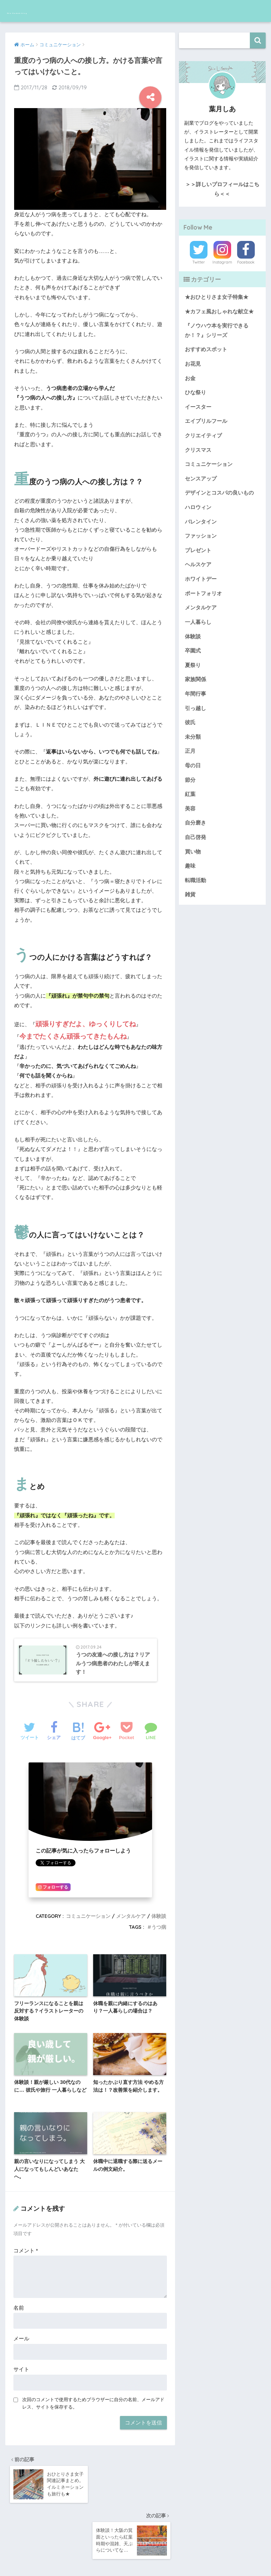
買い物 (192, 845)
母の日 (192, 760)
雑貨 (190, 887)
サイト (21, 2362)
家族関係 (195, 675)
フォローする (53, 1882)
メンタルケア (131, 1910)
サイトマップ (181, 2556)
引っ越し (195, 703)
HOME (136, 2541)
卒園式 (192, 646)
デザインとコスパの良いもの (217, 490)
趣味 (190, 859)
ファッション (200, 533)
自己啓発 (195, 831)
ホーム (82, 2556)
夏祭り (192, 660)
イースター (197, 405)
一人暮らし (197, 618)
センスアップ (200, 476)
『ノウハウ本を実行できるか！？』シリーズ (214, 329)
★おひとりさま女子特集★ (214, 297)
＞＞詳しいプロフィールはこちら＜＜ (222, 189)
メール (21, 2331)
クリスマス (197, 448)
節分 (190, 774)
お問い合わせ (143, 2556)
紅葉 (190, 788)
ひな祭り (195, 391)
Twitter (198, 261)
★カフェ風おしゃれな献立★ (217, 311)
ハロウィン (197, 504)
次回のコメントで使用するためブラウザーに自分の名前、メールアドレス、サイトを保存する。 (93, 2395)
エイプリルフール (204, 419)
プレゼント (197, 547)
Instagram (222, 261)
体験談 (158, 1910)
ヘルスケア (197, 561)
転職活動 (195, 873)
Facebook (245, 261)
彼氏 (190, 717)
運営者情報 (109, 2556)
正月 (190, 746)
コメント (25, 2243)
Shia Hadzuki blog (44, 11)
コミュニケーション (88, 1910)
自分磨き (195, 817)
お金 (190, 377)
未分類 (192, 731)
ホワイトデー (200, 575)
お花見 (192, 363)
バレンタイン (200, 518)
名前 (18, 2301)
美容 (190, 802)
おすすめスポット (204, 348)
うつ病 (158, 1921)
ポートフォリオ (202, 589)
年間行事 (195, 689)
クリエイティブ (202, 433)
